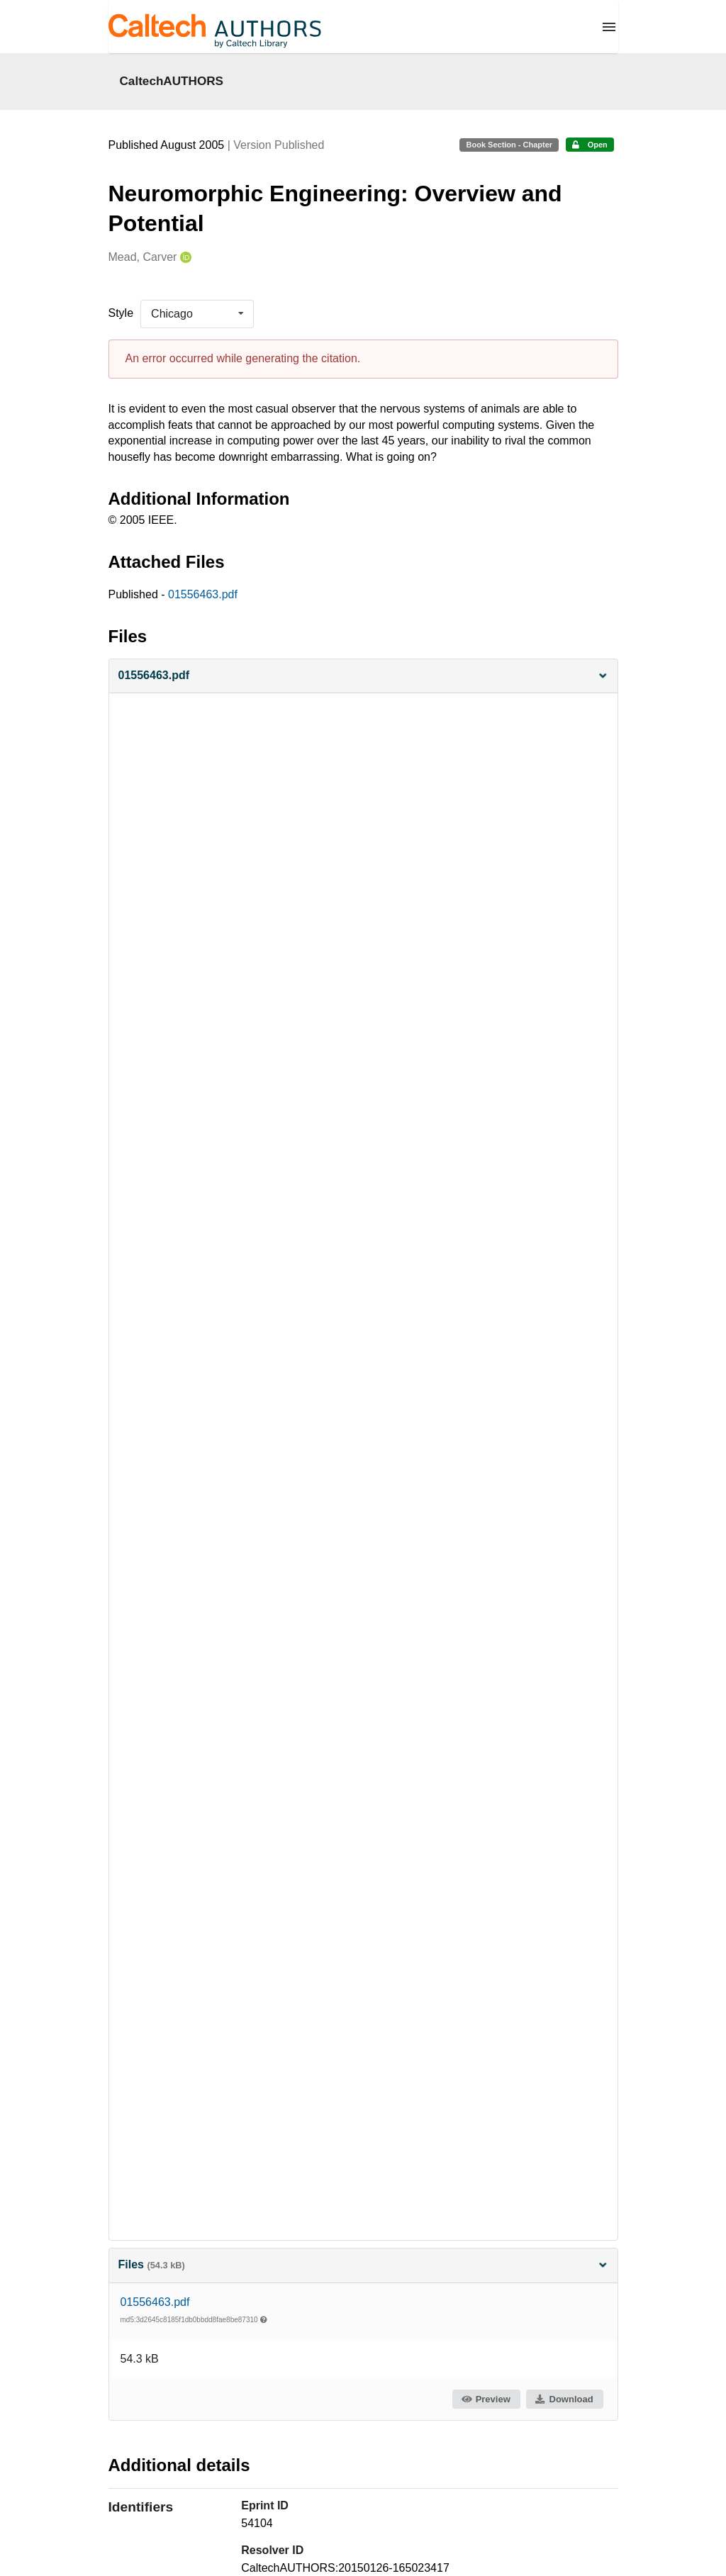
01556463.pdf (203, 594)
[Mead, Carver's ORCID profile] (184, 258)
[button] (363, 675)
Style (121, 313)
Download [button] (564, 2399)
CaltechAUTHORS (172, 81)
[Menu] (609, 27)
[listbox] (197, 314)
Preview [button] (485, 2399)
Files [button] (363, 2264)
